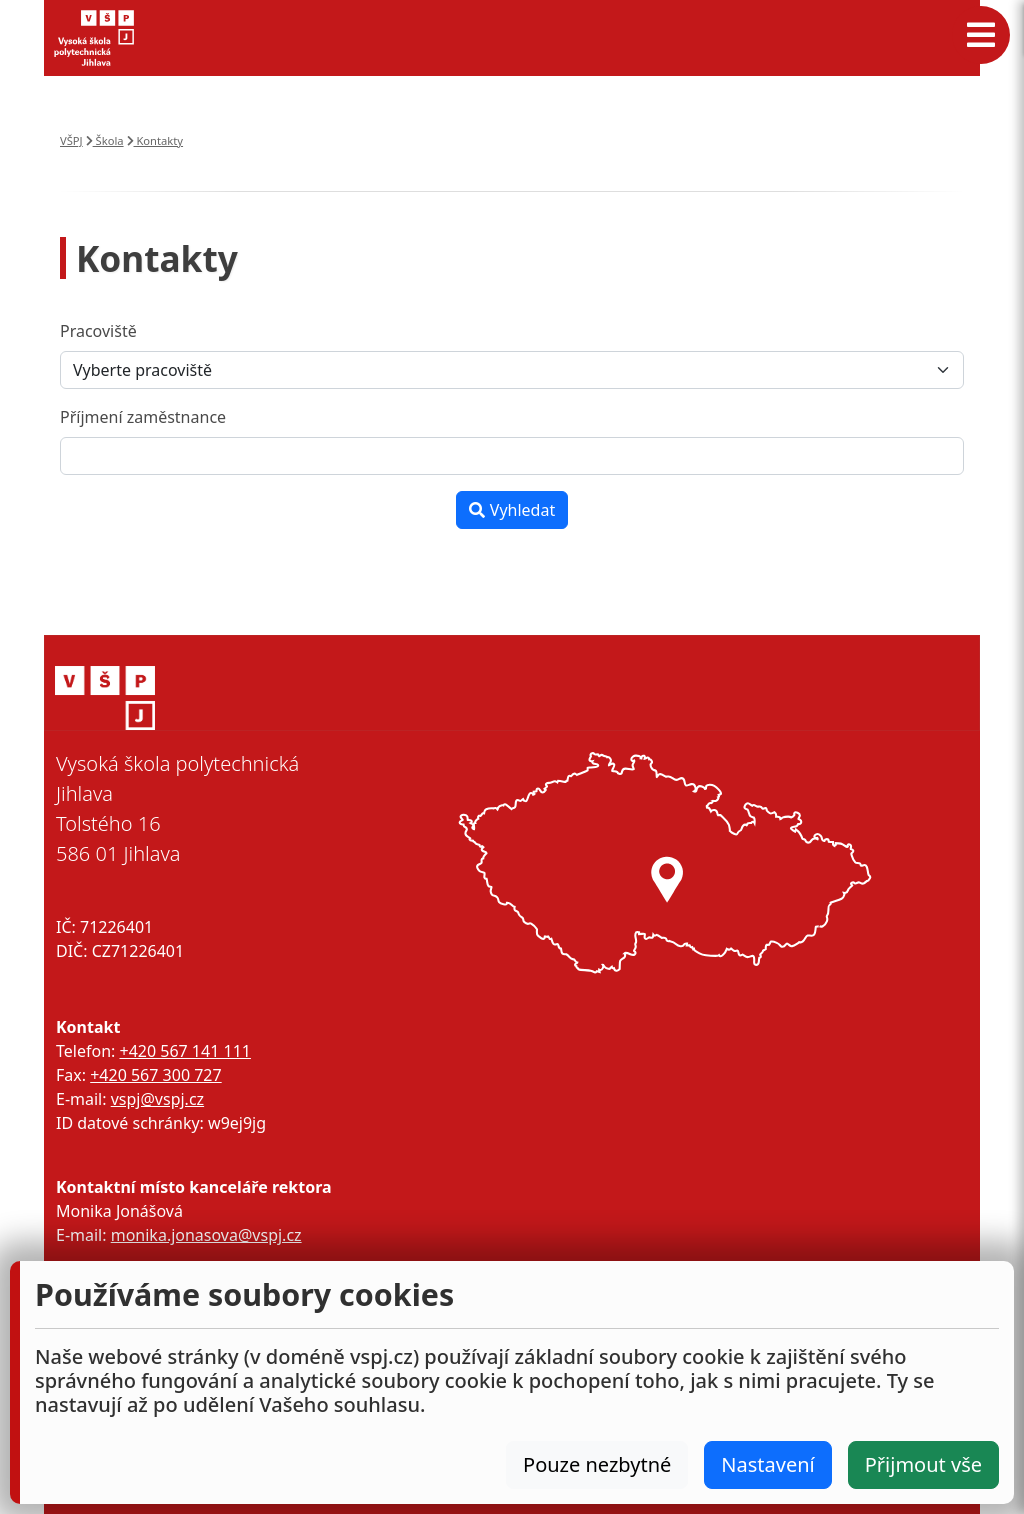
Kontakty (155, 140)
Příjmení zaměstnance (143, 417)
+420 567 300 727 (155, 1075)
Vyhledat (512, 510)
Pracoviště (98, 331)
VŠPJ (71, 140)
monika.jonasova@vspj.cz (206, 1235)
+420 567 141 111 (184, 1051)
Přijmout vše (923, 1464)
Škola (105, 140)
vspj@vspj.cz (157, 1099)
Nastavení (767, 1464)
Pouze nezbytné (597, 1464)
